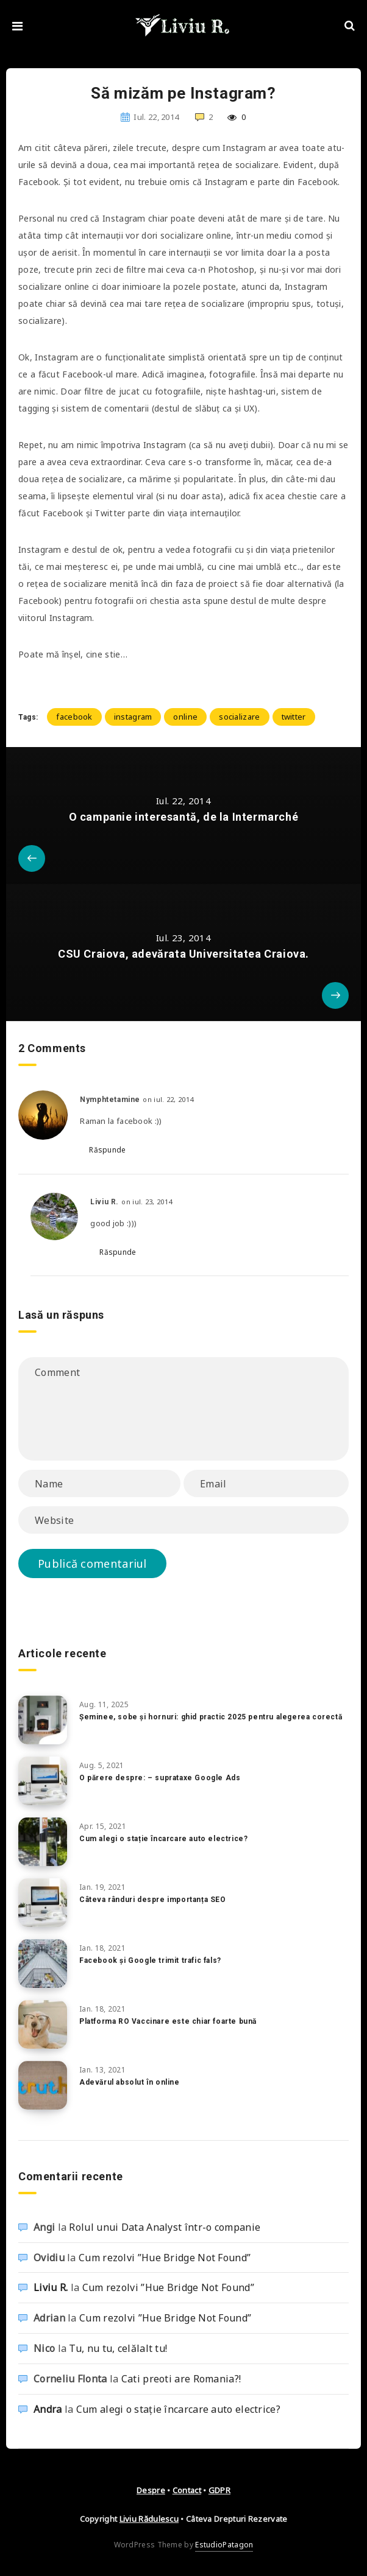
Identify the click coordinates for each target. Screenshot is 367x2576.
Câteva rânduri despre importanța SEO (152, 1899)
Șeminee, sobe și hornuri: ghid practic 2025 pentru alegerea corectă (210, 1717)
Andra (48, 2409)
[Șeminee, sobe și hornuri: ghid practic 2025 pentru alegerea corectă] (42, 1720)
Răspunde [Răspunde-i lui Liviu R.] (117, 1252)
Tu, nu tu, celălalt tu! (118, 2348)
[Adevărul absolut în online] (42, 2085)
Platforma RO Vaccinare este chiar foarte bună (168, 2021)
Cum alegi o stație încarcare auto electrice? (163, 1838)
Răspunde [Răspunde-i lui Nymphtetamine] (107, 1150)
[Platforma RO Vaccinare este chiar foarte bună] (42, 2024)
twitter (294, 716)
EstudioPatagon (224, 2544)
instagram (133, 716)
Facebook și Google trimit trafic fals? (150, 1960)
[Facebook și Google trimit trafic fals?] (42, 1963)
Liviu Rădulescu (149, 2518)
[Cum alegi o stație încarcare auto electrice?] (42, 1841)
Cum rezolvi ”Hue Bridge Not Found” (165, 2257)
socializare (239, 716)
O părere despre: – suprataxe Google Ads (159, 1778)
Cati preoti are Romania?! (181, 2378)
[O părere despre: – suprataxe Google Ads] (42, 1781)
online (185, 716)
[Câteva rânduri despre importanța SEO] (42, 1902)
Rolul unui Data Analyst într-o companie (164, 2227)
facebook (74, 716)
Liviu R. (51, 2287)
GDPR (219, 2490)
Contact (187, 2490)
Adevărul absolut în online (129, 2082)
